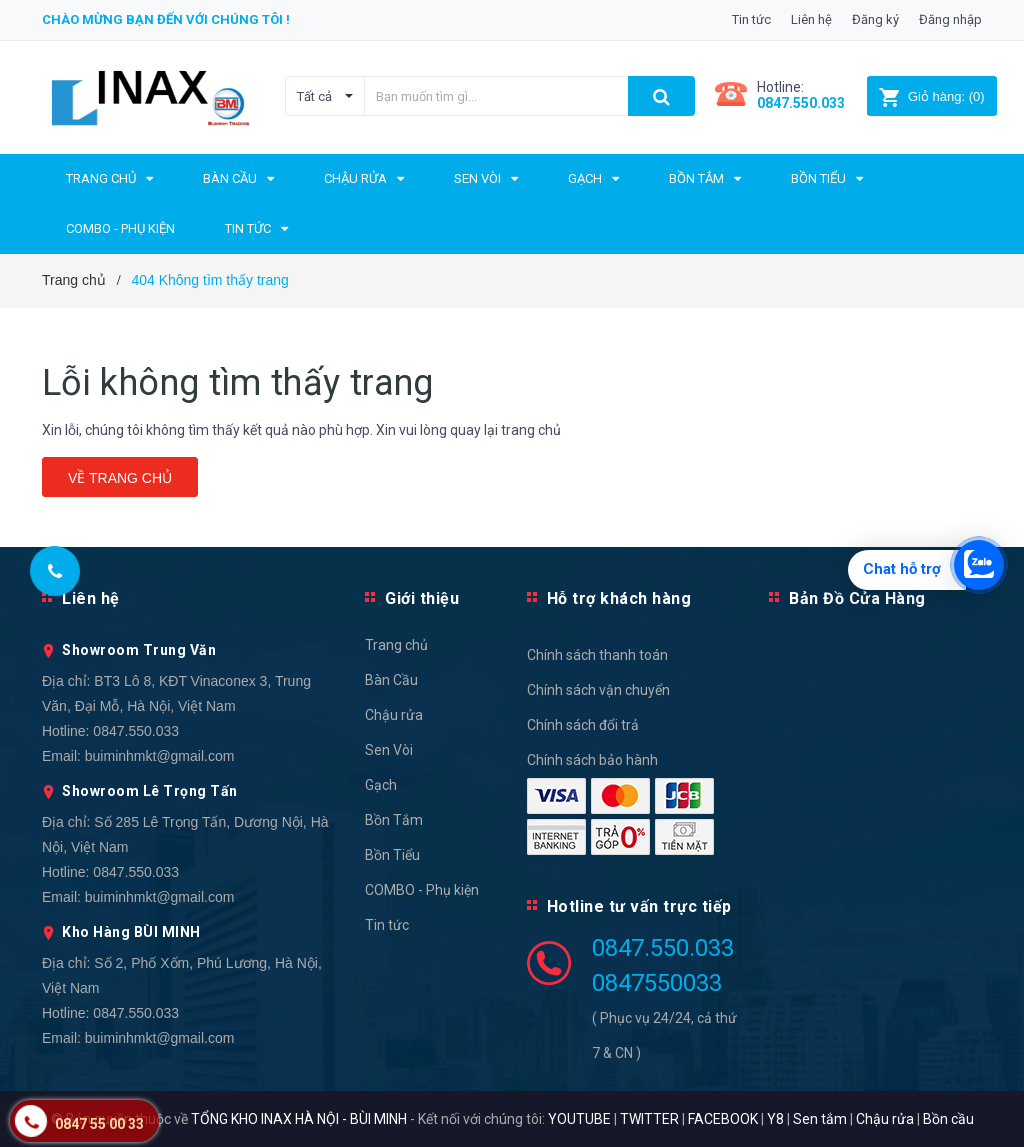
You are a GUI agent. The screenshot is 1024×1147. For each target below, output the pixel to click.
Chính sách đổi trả (583, 725)
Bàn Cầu (391, 680)
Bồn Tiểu (392, 855)
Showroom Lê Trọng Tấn (150, 791)
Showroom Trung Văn (139, 650)
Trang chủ (396, 645)
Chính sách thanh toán (597, 655)
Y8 (775, 1119)
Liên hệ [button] (91, 598)
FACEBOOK (723, 1119)
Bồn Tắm (394, 820)
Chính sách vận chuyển (598, 690)
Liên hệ (811, 19)
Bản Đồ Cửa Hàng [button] (857, 598)
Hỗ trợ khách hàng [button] (619, 598)
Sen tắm (820, 1119)
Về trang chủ (120, 478)
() (931, 96)
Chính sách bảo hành (592, 760)
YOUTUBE (579, 1119)
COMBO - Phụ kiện (422, 890)
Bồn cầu (948, 1119)
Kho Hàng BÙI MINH (131, 932)
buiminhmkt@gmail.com (160, 756)
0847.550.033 (136, 731)
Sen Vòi (389, 750)
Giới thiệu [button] (422, 598)
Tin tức (751, 19)
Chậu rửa (394, 715)
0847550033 (657, 983)
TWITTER (649, 1119)
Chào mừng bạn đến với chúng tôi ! (166, 19)
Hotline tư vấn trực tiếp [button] (639, 906)
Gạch (381, 785)
